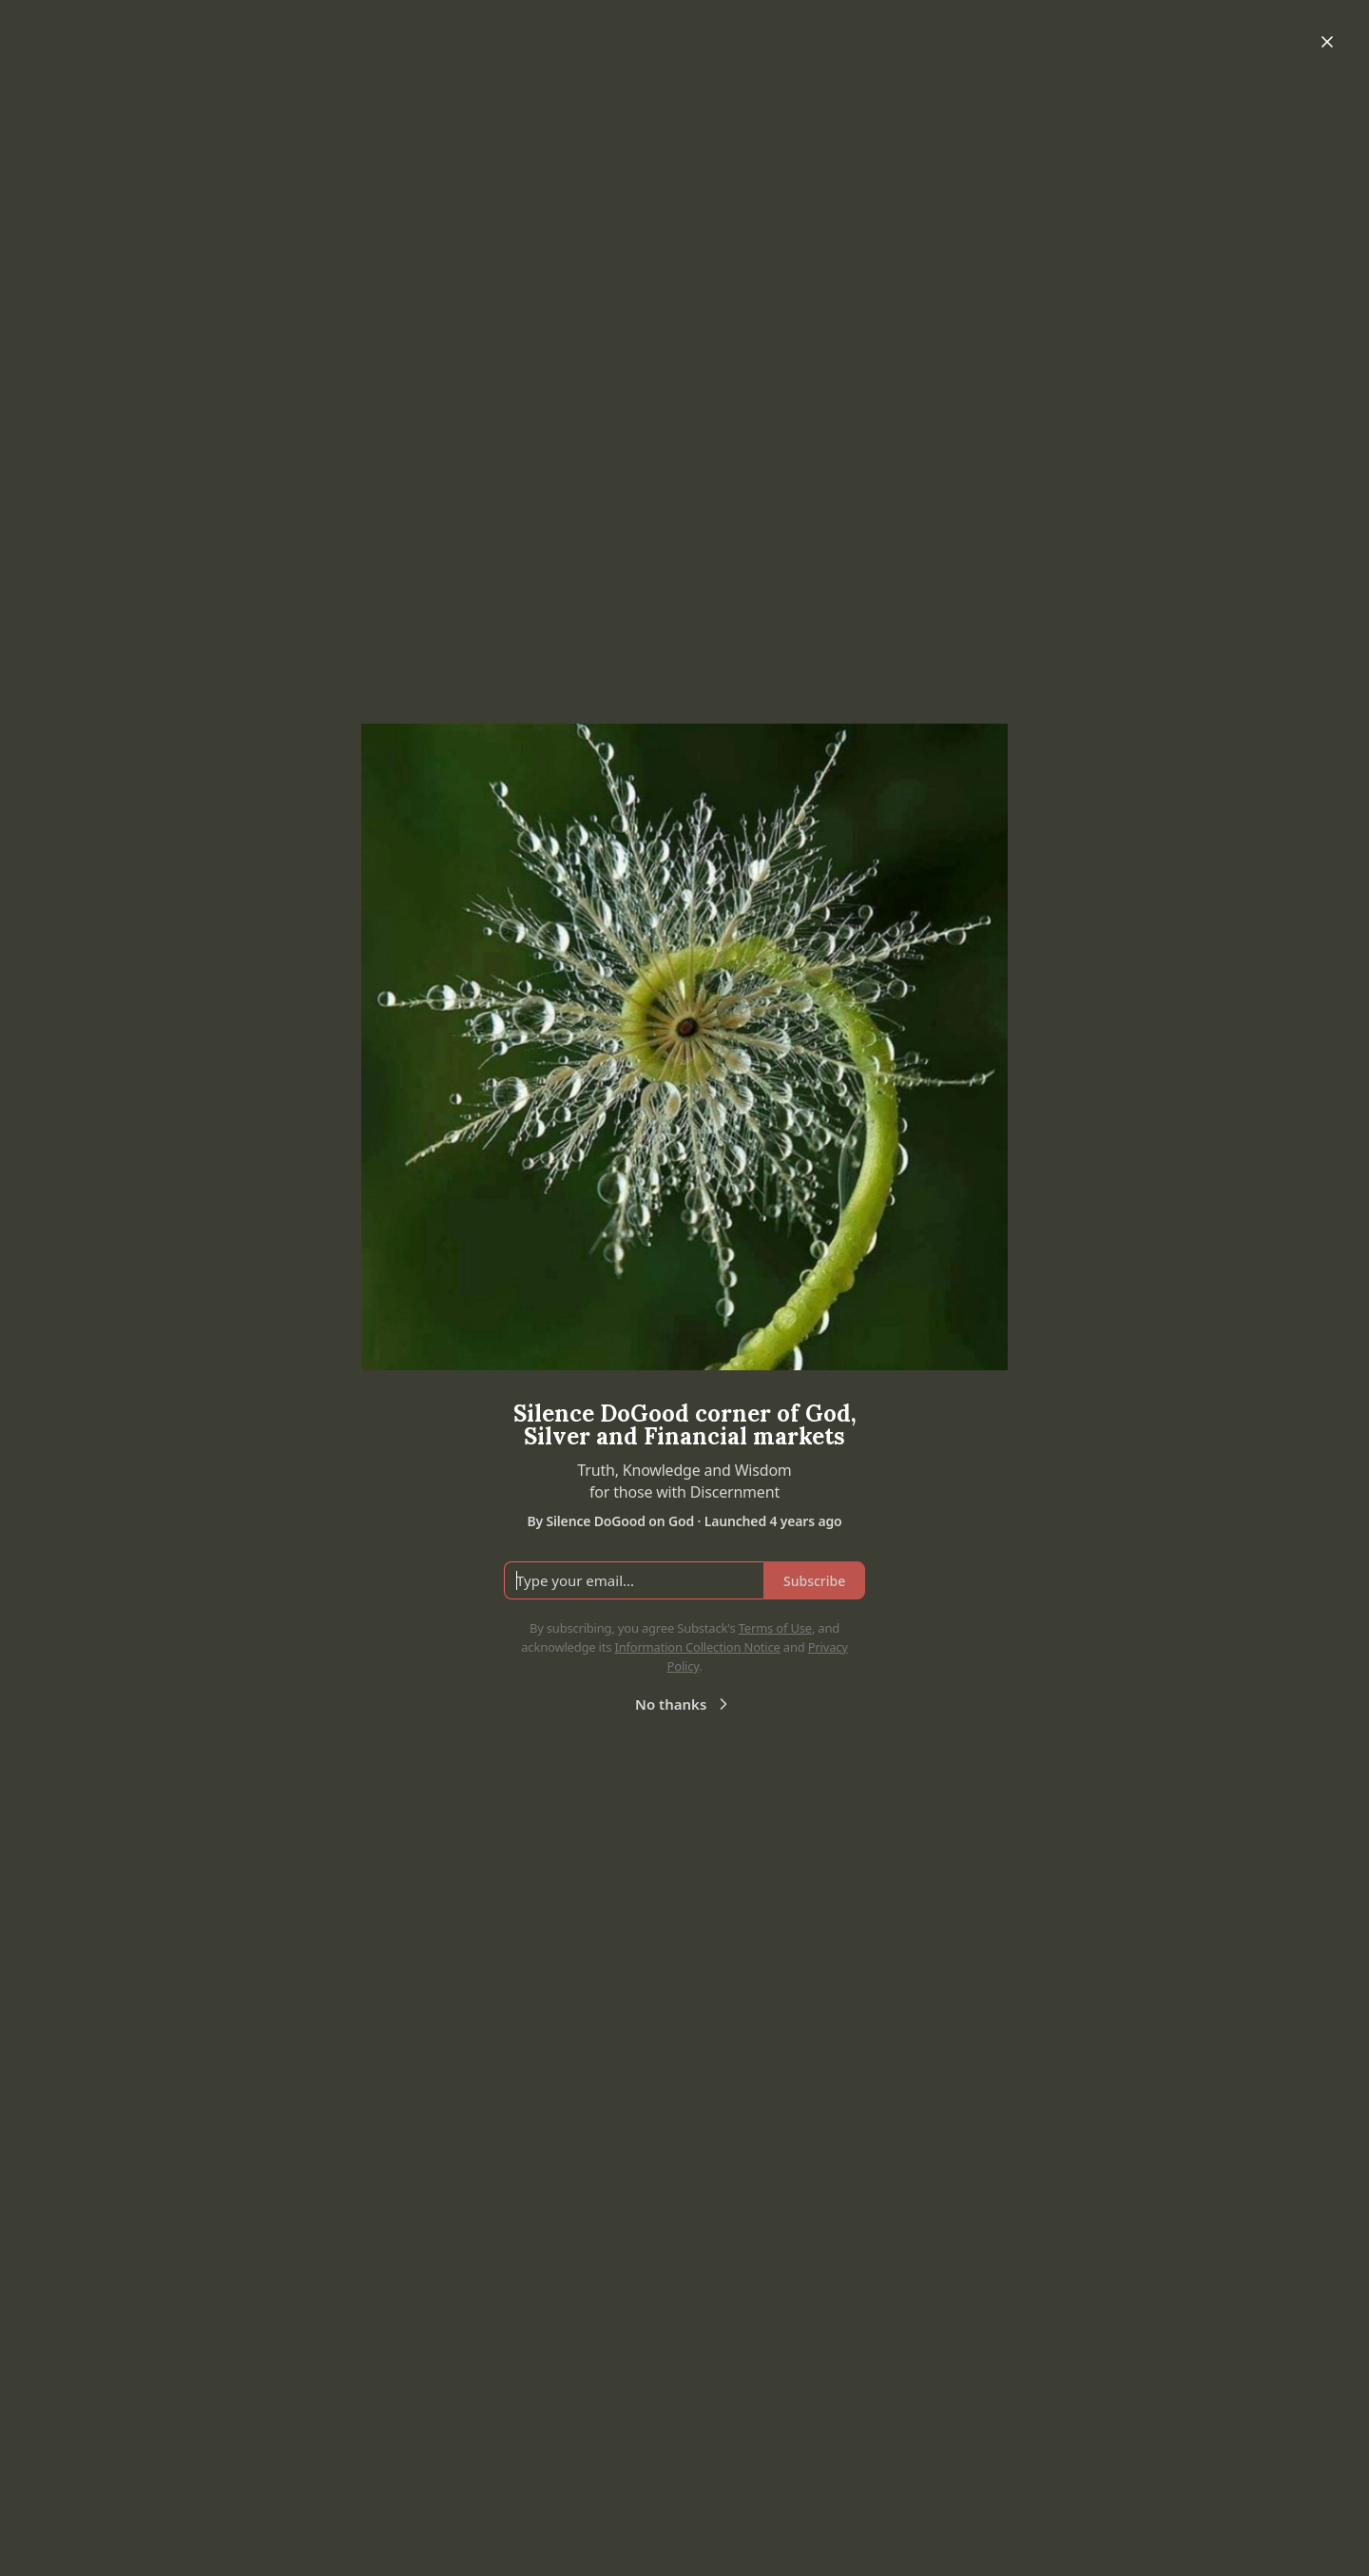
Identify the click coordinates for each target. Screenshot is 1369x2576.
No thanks (684, 1704)
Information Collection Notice (697, 1647)
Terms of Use (775, 1628)
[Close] (1327, 42)
